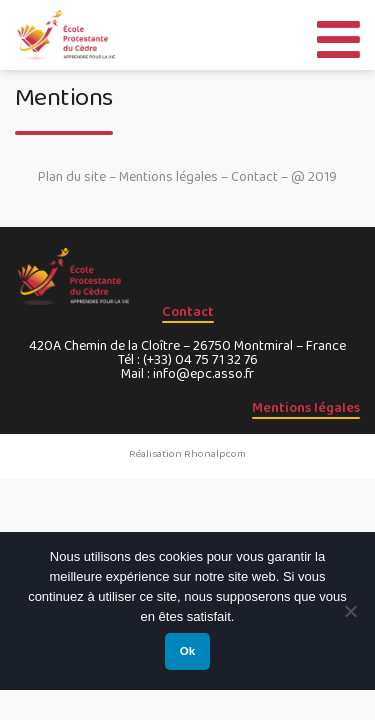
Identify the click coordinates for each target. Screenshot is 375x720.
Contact (254, 177)
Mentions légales (306, 408)
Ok (187, 651)
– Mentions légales (163, 177)
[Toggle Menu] (338, 34)
